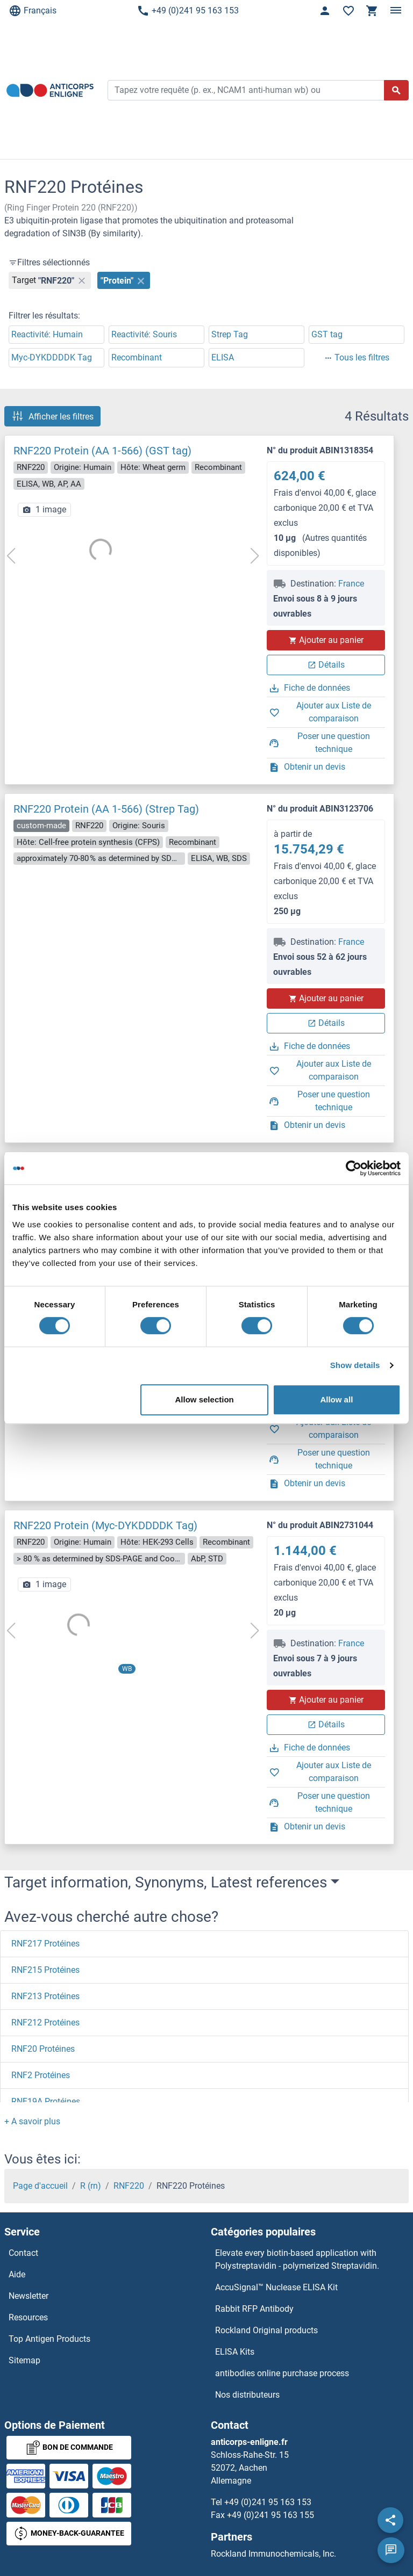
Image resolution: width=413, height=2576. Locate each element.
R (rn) (90, 2186)
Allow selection (204, 1399)
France (351, 583)
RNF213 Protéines (45, 1996)
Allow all (336, 1399)
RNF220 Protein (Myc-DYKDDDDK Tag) (105, 1525)
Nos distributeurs (247, 2395)
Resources (28, 2317)
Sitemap (24, 2360)
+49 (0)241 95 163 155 (270, 2515)
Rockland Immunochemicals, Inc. (273, 2554)
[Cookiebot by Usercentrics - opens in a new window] (354, 1168)
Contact (23, 2253)
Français (32, 10)
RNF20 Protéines (43, 2049)
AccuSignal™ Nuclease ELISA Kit (276, 2287)
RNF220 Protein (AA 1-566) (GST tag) (102, 450)
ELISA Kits (234, 2352)
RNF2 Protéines (40, 2075)
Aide (17, 2274)
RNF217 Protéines (45, 1943)
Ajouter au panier (326, 640)
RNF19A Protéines (45, 2101)
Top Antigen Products (49, 2339)
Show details (355, 1365)
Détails (326, 665)
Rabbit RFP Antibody (254, 2309)
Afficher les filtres (52, 416)
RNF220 (128, 2186)
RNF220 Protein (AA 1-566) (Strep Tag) (106, 808)
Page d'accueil (40, 2186)
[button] (32, 2121)
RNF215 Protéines (45, 1970)
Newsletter (28, 2296)
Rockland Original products (266, 2330)
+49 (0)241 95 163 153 (188, 10)
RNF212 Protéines (45, 2022)
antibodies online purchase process (282, 2373)
